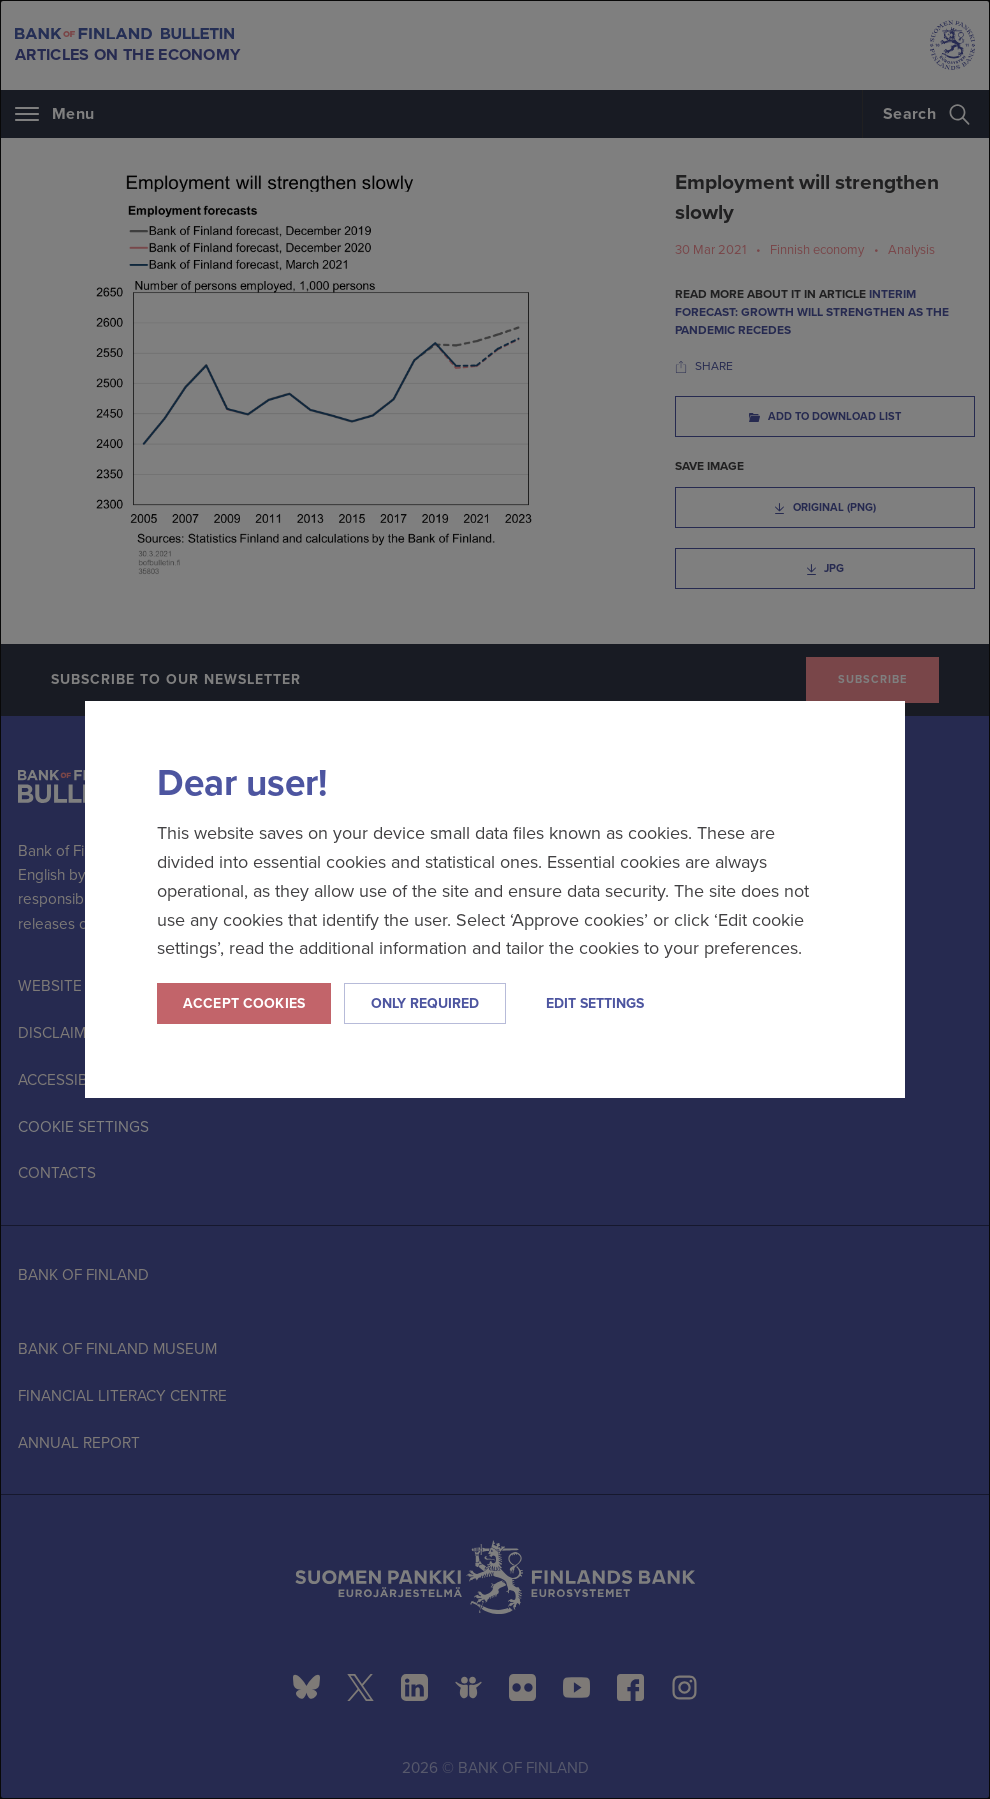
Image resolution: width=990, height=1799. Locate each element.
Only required (425, 1003)
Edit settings (595, 1003)
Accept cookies (244, 1003)
